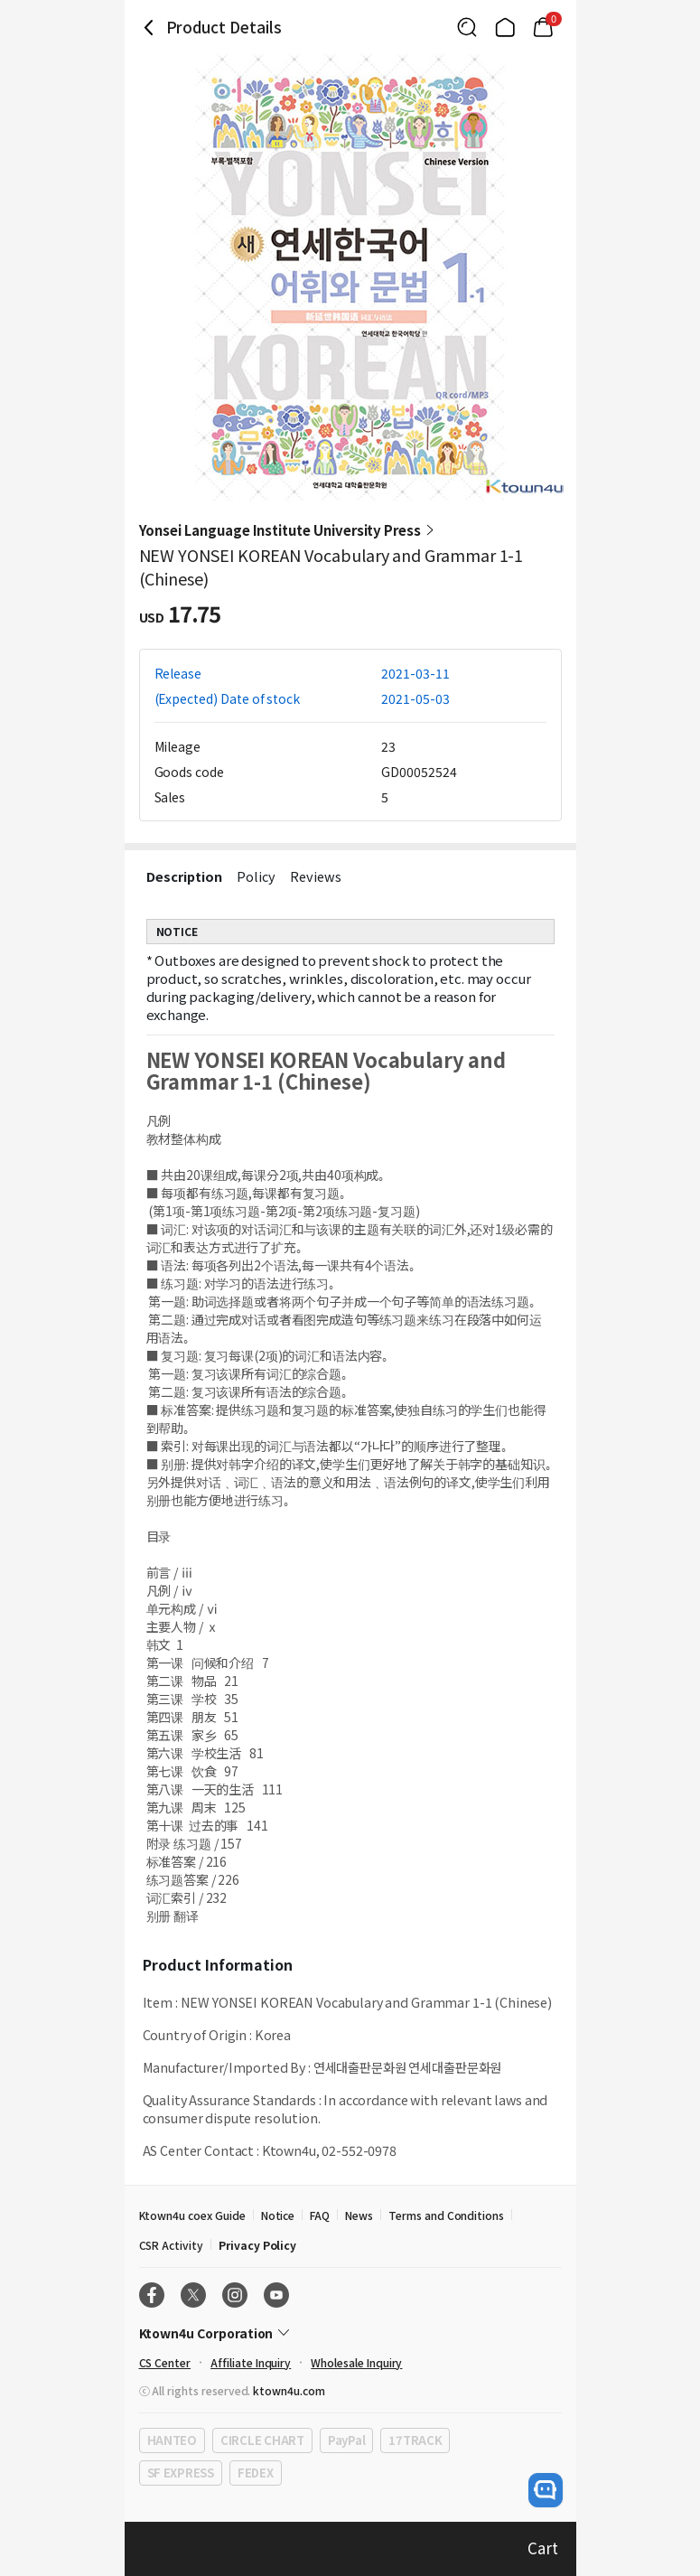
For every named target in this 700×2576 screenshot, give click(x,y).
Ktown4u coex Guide (192, 2215)
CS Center (165, 2362)
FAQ (320, 2215)
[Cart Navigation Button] (543, 27)
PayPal (346, 2440)
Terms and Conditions (446, 2215)
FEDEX (256, 2472)
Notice (278, 2215)
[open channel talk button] (545, 2490)
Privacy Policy (257, 2245)
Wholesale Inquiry (356, 2362)
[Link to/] (505, 27)
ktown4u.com (288, 2390)
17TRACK (415, 2440)
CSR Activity (171, 2245)
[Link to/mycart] (543, 27)
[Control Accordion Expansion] (350, 2333)
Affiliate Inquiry (250, 2362)
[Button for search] (467, 27)
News (359, 2215)
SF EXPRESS (180, 2472)
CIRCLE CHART (262, 2440)
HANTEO (172, 2440)
